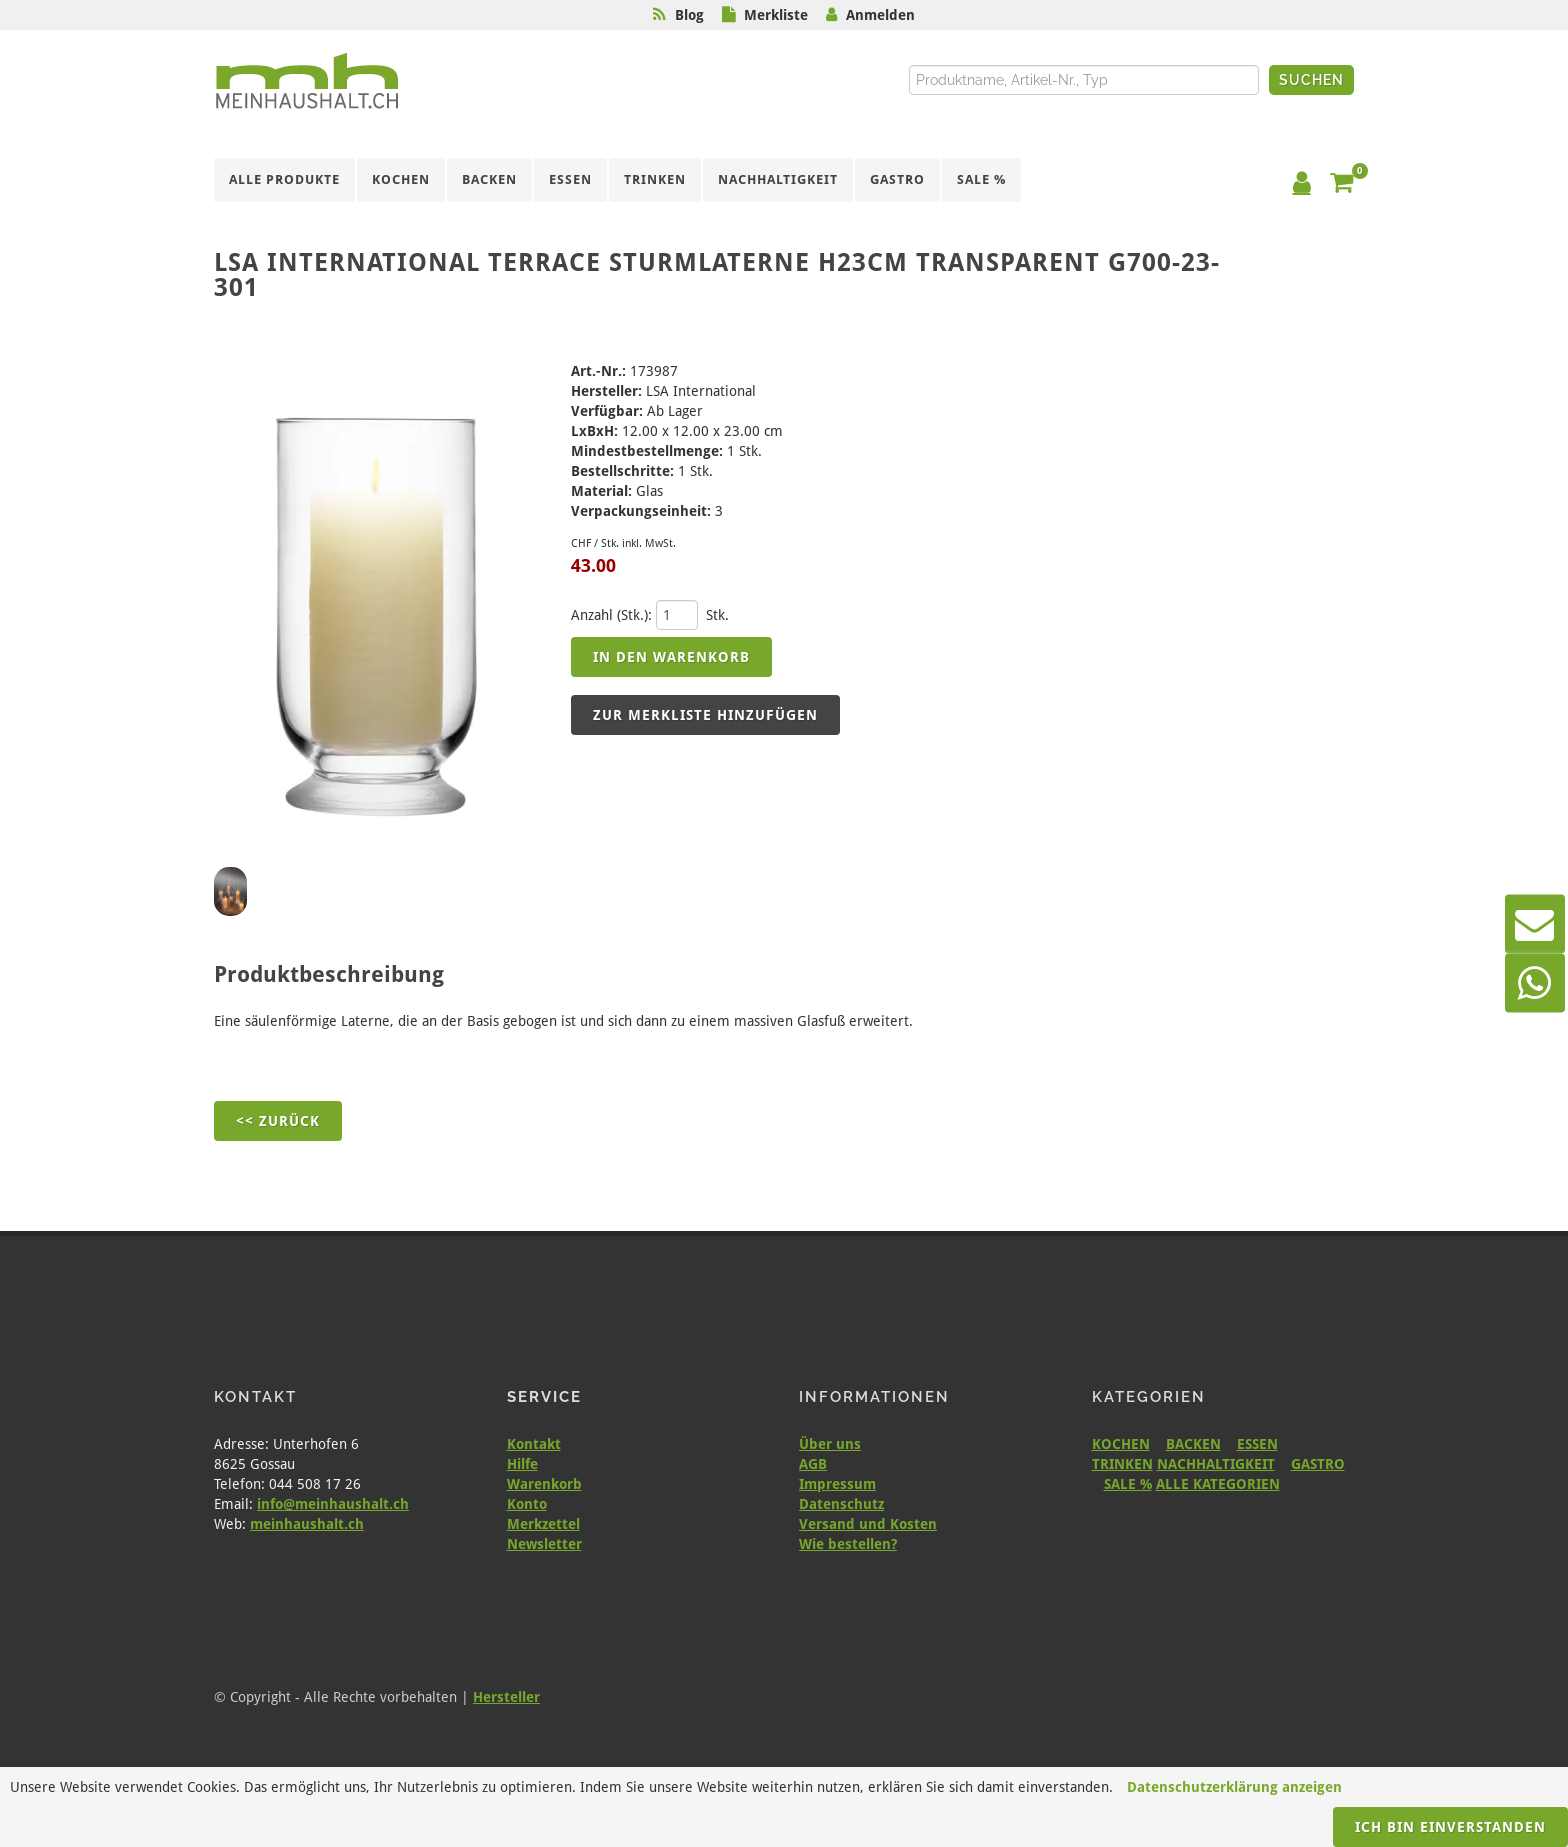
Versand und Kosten (868, 1524)
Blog (689, 15)
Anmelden (880, 15)
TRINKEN (1122, 1464)
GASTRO (1318, 1464)
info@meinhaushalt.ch (333, 1504)
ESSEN (1257, 1444)
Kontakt (534, 1444)
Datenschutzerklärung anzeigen (1234, 1787)
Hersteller (506, 1697)
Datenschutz (841, 1504)
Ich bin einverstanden (1450, 1827)
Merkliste (776, 15)
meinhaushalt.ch (307, 1524)
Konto (527, 1504)
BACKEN (1193, 1444)
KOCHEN (1121, 1444)
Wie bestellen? (848, 1544)
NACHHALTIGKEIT (1216, 1464)
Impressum (837, 1484)
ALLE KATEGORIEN (1218, 1484)
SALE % (1128, 1484)
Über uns (830, 1444)
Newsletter (544, 1544)
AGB (813, 1464)
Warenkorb (544, 1484)
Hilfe (522, 1464)
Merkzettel (543, 1524)
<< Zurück (278, 1121)
